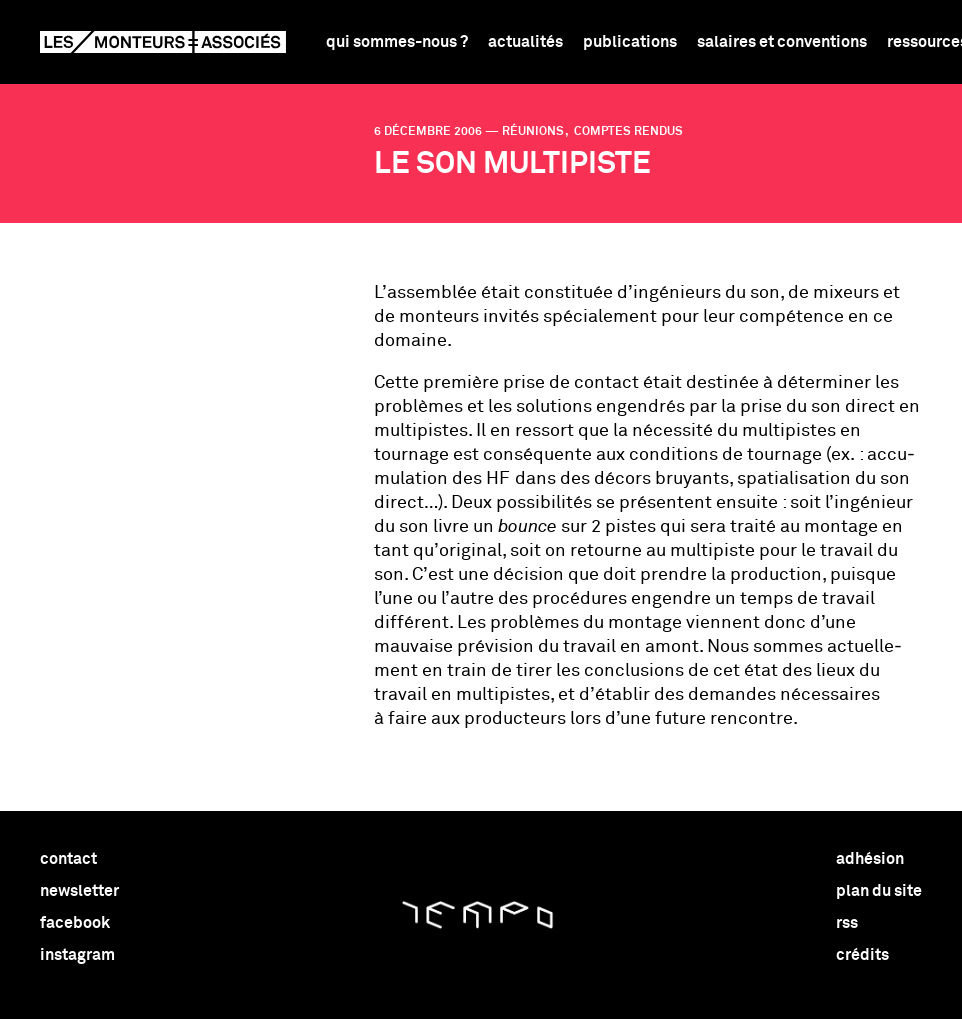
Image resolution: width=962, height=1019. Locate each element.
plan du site (879, 891)
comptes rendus (627, 132)
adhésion (870, 859)
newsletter (79, 891)
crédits (862, 955)
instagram (77, 955)
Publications (630, 42)
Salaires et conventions (782, 42)
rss (847, 923)
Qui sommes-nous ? (397, 42)
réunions (534, 132)
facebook (75, 923)
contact (68, 859)
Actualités (525, 42)
